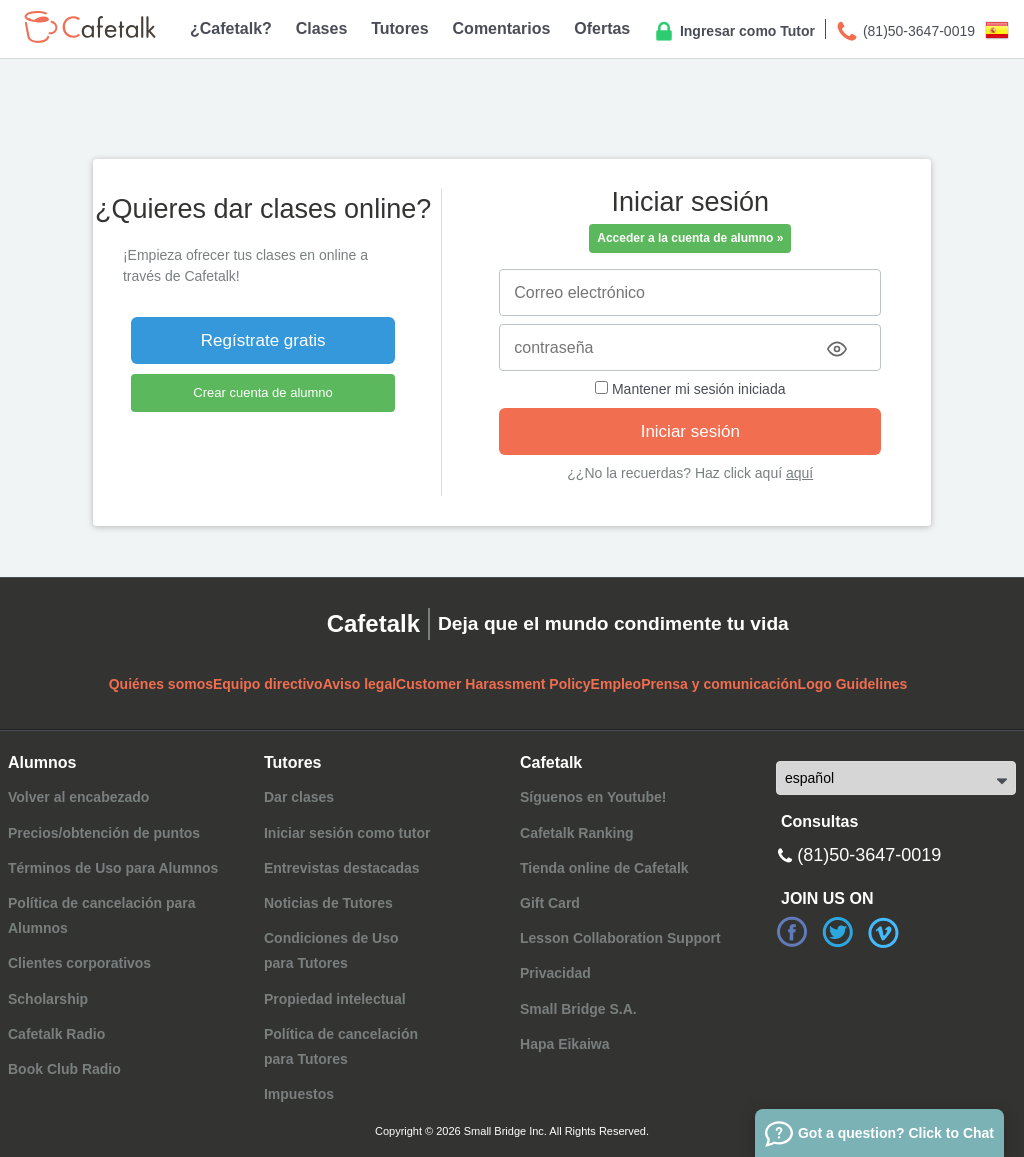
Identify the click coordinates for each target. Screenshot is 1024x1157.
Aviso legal (359, 684)
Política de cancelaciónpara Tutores (341, 1046)
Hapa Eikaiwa (565, 1044)
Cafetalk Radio (56, 1034)
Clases (322, 28)
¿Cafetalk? (231, 28)
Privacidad (555, 973)
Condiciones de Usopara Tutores (331, 950)
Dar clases (299, 797)
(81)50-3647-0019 (905, 32)
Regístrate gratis (263, 340)
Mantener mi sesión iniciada (690, 389)
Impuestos (299, 1094)
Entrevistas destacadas (342, 868)
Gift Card (550, 903)
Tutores (399, 28)
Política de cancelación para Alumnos (102, 915)
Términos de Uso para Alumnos (113, 868)
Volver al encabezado (78, 797)
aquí (799, 473)
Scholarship (48, 999)
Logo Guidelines (853, 684)
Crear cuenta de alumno (262, 392)
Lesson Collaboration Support (620, 938)
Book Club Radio (64, 1069)
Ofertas (602, 28)
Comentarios (502, 28)
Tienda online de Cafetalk (604, 868)
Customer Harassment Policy (493, 684)
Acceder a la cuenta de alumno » (690, 238)
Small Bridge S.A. (578, 1009)
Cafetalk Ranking (577, 833)
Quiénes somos (161, 684)
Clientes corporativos (79, 963)
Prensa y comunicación (719, 684)
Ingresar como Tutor (733, 32)
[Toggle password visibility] (837, 349)
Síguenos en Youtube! (593, 797)
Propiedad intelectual (335, 999)
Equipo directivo (268, 684)
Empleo (616, 684)
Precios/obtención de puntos (104, 833)
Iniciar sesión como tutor (347, 833)
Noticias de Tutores (328, 903)
